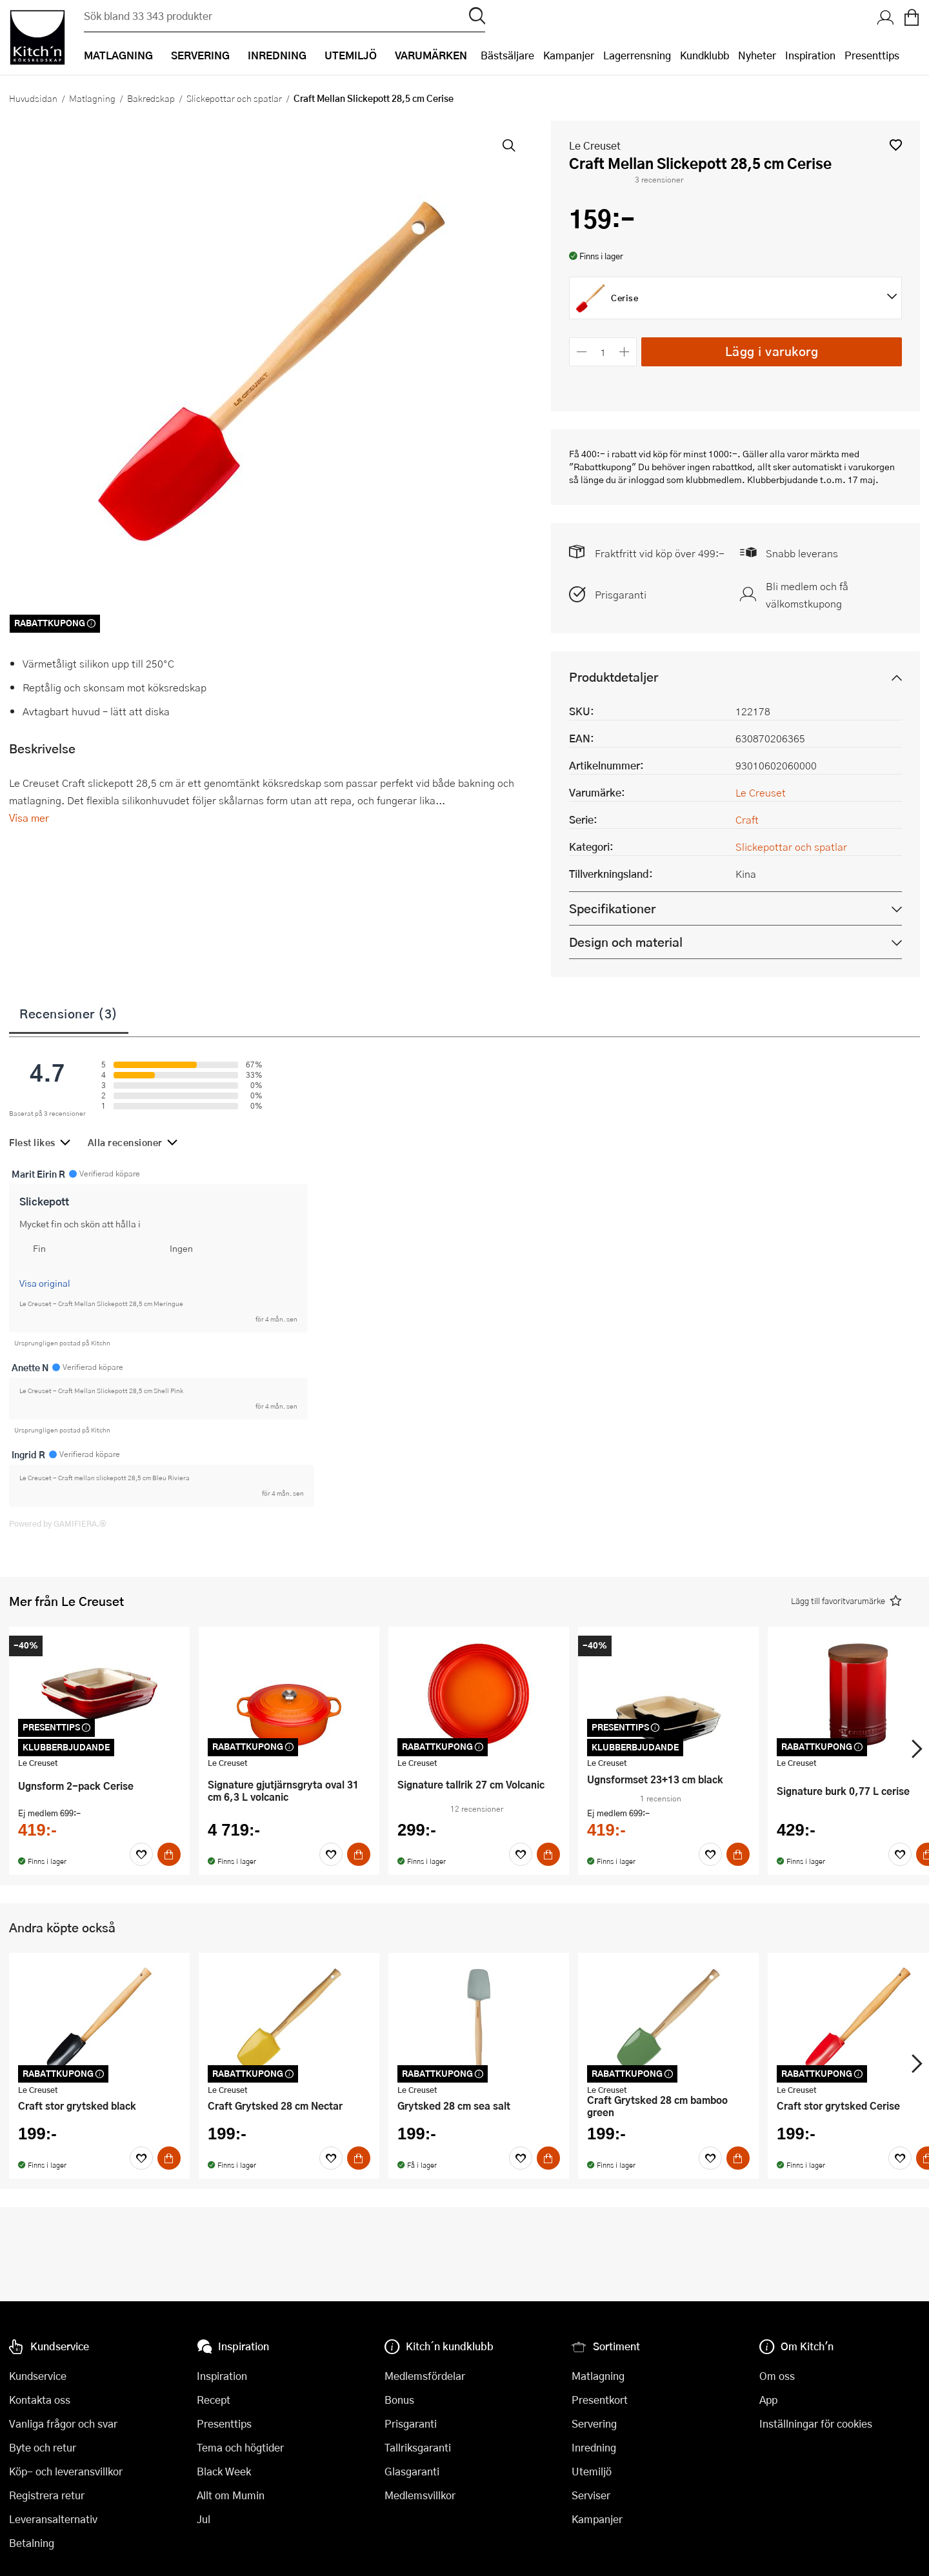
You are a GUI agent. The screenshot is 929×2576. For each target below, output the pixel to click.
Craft (747, 819)
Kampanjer (568, 55)
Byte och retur (42, 2447)
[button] (896, 145)
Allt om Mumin (231, 2495)
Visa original (44, 1282)
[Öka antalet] (625, 352)
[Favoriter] (141, 1854)
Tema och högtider (240, 2447)
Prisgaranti (620, 594)
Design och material (626, 942)
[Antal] (603, 352)
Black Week (224, 2471)
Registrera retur (47, 2495)
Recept (213, 2399)
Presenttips (871, 55)
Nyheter (757, 55)
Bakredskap (151, 98)
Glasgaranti (412, 2471)
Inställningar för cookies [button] (815, 2423)
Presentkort (600, 2399)
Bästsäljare (507, 55)
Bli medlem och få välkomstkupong (807, 595)
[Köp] (169, 1854)
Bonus (399, 2399)
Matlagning (92, 98)
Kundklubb (704, 55)
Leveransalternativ (53, 2519)
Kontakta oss (39, 2399)
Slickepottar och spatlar (234, 98)
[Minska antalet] (582, 352)
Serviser (591, 2495)
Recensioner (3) (68, 1013)
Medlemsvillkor (420, 2495)
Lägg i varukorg (772, 351)
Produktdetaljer (613, 677)
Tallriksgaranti (418, 2447)
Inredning (594, 2447)
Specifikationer (612, 908)
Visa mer (29, 817)
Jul (203, 2519)
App (768, 2399)
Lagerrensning (637, 55)
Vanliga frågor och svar (63, 2423)
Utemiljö (592, 2471)
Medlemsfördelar (425, 2375)
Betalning (31, 2542)
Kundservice (37, 2375)
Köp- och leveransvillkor (66, 2471)
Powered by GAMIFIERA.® (57, 1523)
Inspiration (810, 55)
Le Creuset (595, 145)
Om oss (777, 2375)
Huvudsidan (33, 98)
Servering (594, 2423)
